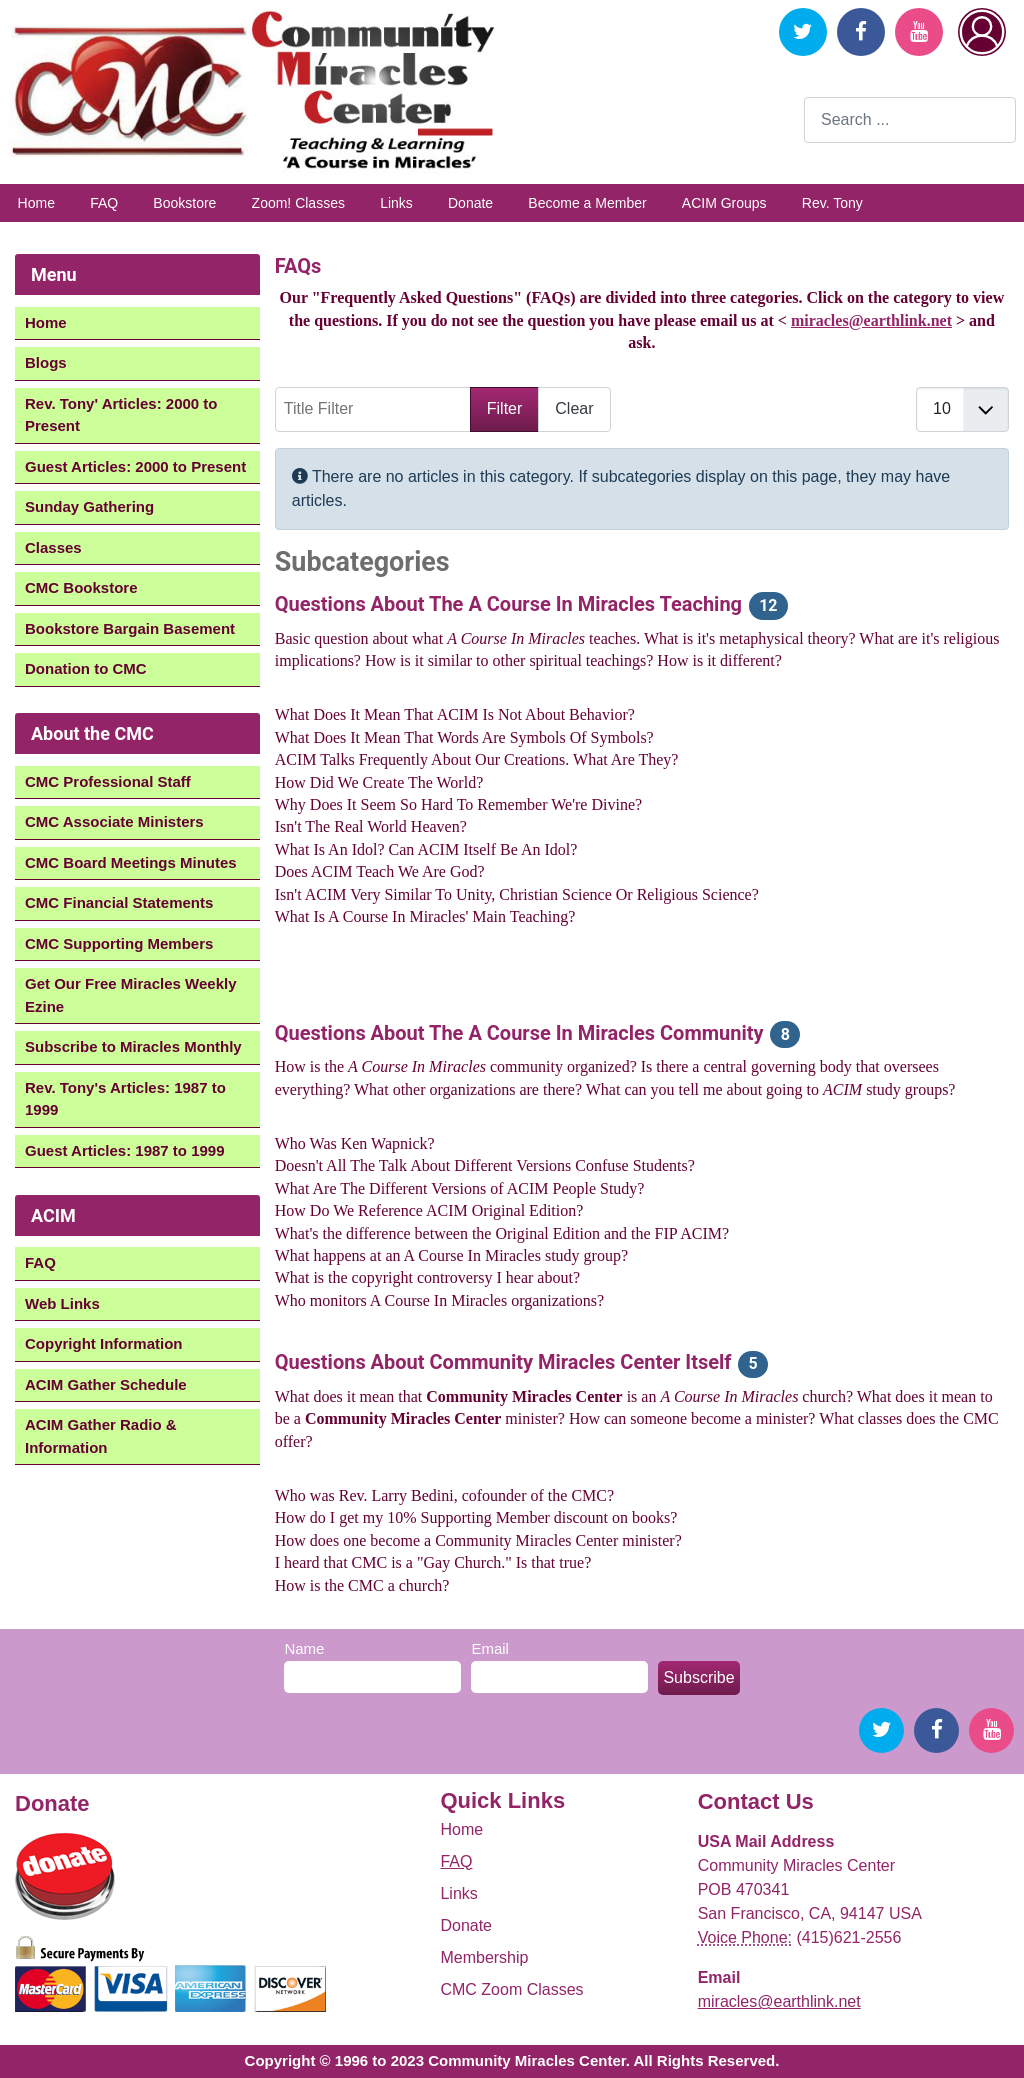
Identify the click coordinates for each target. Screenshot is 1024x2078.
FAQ (104, 203)
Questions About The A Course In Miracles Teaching (508, 604)
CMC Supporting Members (119, 943)
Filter (505, 408)
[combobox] (910, 119)
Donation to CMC (86, 668)
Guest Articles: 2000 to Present (135, 466)
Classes (53, 547)
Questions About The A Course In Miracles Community (519, 1033)
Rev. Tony (832, 203)
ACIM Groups (724, 203)
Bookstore (184, 203)
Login (982, 32)
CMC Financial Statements (119, 902)
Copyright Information (104, 1343)
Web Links (62, 1303)
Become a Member (587, 203)
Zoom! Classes (298, 203)
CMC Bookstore (81, 587)
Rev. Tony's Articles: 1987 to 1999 (125, 1099)
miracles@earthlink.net (871, 320)
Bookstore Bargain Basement (130, 628)
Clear (574, 408)
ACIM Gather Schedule (106, 1384)
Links (396, 203)
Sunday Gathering (89, 506)
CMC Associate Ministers (114, 821)
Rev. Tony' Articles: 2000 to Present (121, 415)
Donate (470, 203)
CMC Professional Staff (108, 781)
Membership (484, 1957)
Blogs (46, 362)
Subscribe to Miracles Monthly (133, 1046)
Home (36, 203)
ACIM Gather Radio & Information (101, 1436)
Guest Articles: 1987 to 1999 (125, 1150)
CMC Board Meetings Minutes (131, 862)
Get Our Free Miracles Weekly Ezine (131, 995)
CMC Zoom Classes (511, 1989)
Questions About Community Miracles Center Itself (503, 1362)
